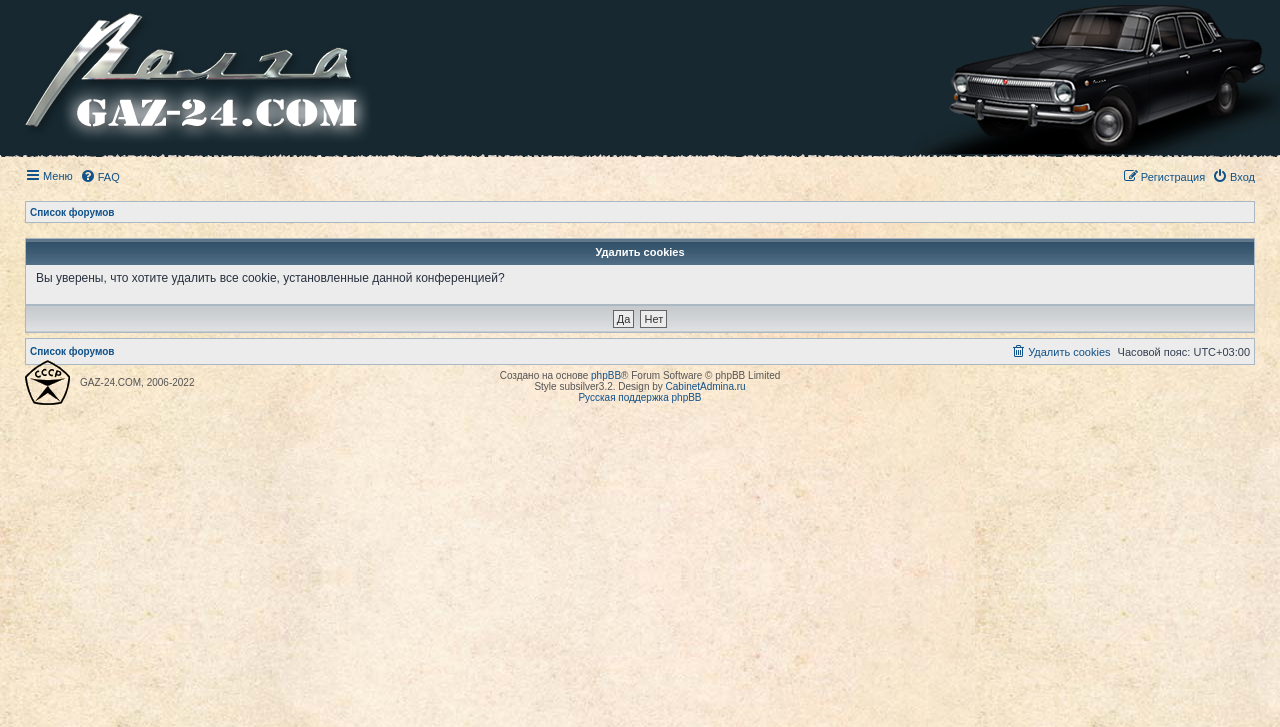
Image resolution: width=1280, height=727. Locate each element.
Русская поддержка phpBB (639, 397)
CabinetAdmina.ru (706, 386)
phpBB (606, 375)
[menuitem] (100, 177)
